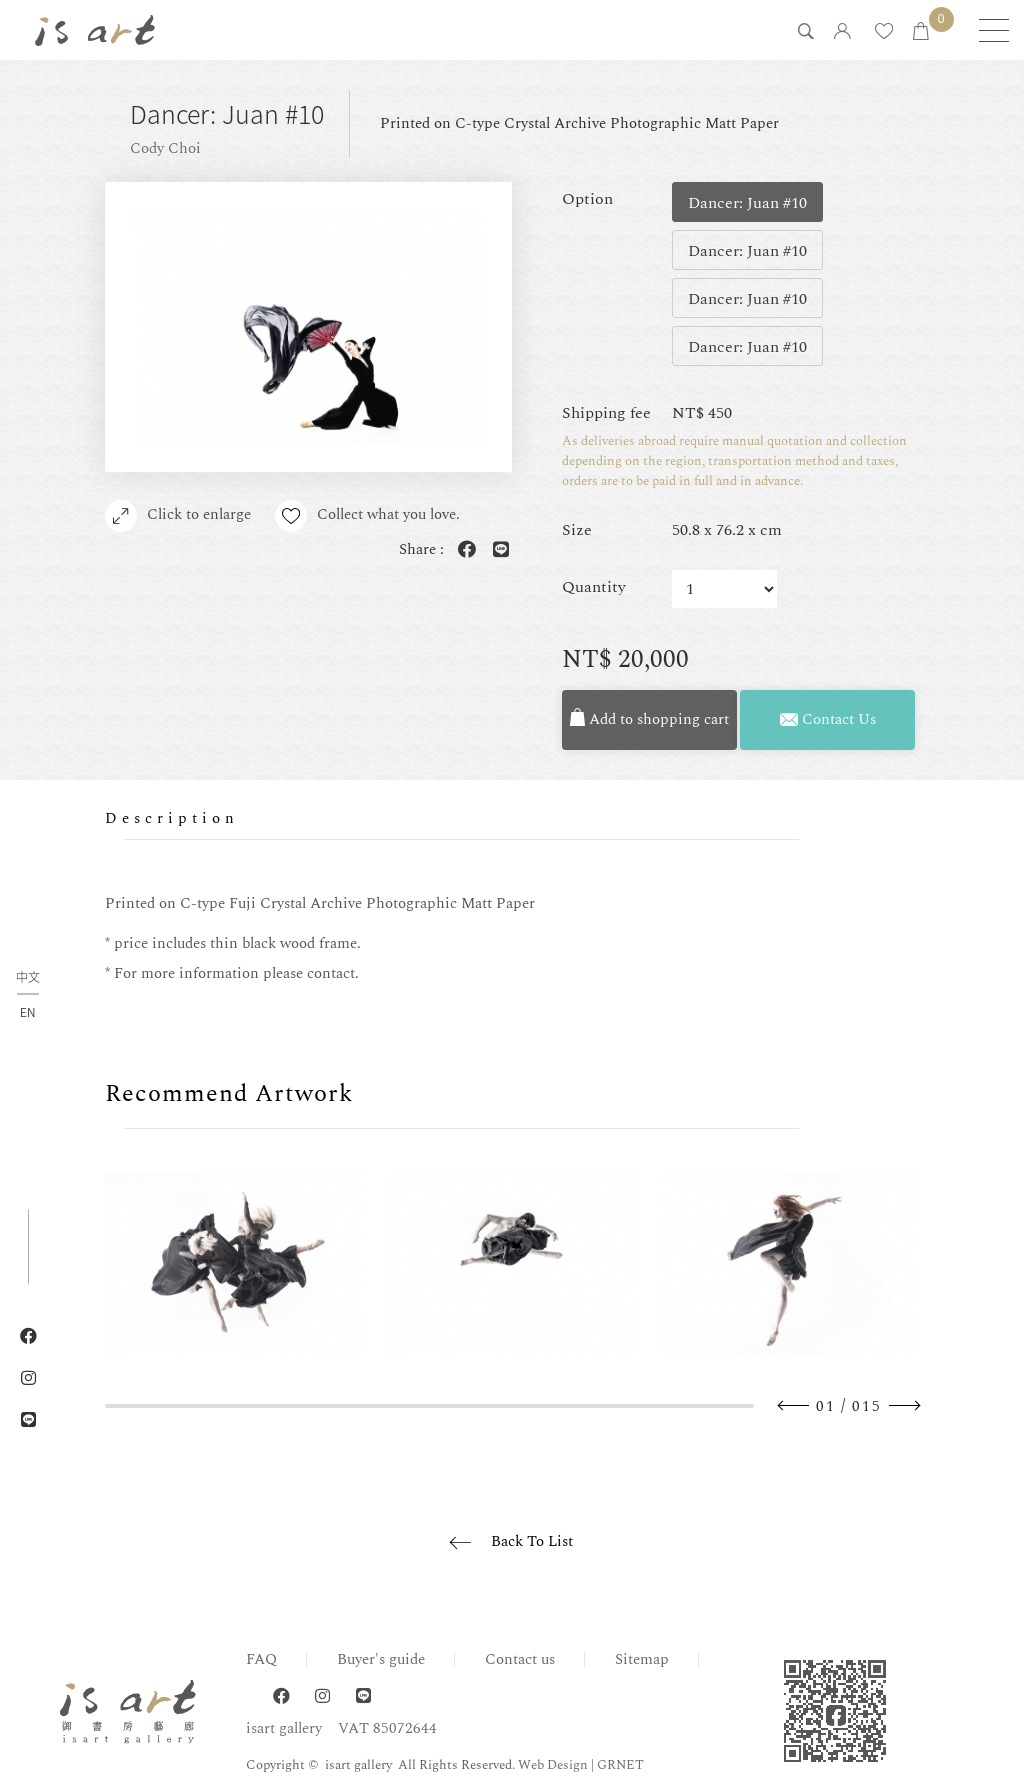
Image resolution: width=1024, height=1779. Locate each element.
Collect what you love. (367, 516)
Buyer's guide (381, 1659)
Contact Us (828, 719)
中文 (28, 978)
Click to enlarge (178, 516)
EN (27, 1012)
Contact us (520, 1659)
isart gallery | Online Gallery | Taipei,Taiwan (95, 30)
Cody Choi (165, 148)
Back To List (532, 1541)
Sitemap (642, 1659)
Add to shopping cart (650, 719)
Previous (794, 1405)
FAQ (261, 1659)
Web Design (553, 1765)
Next (904, 1405)
